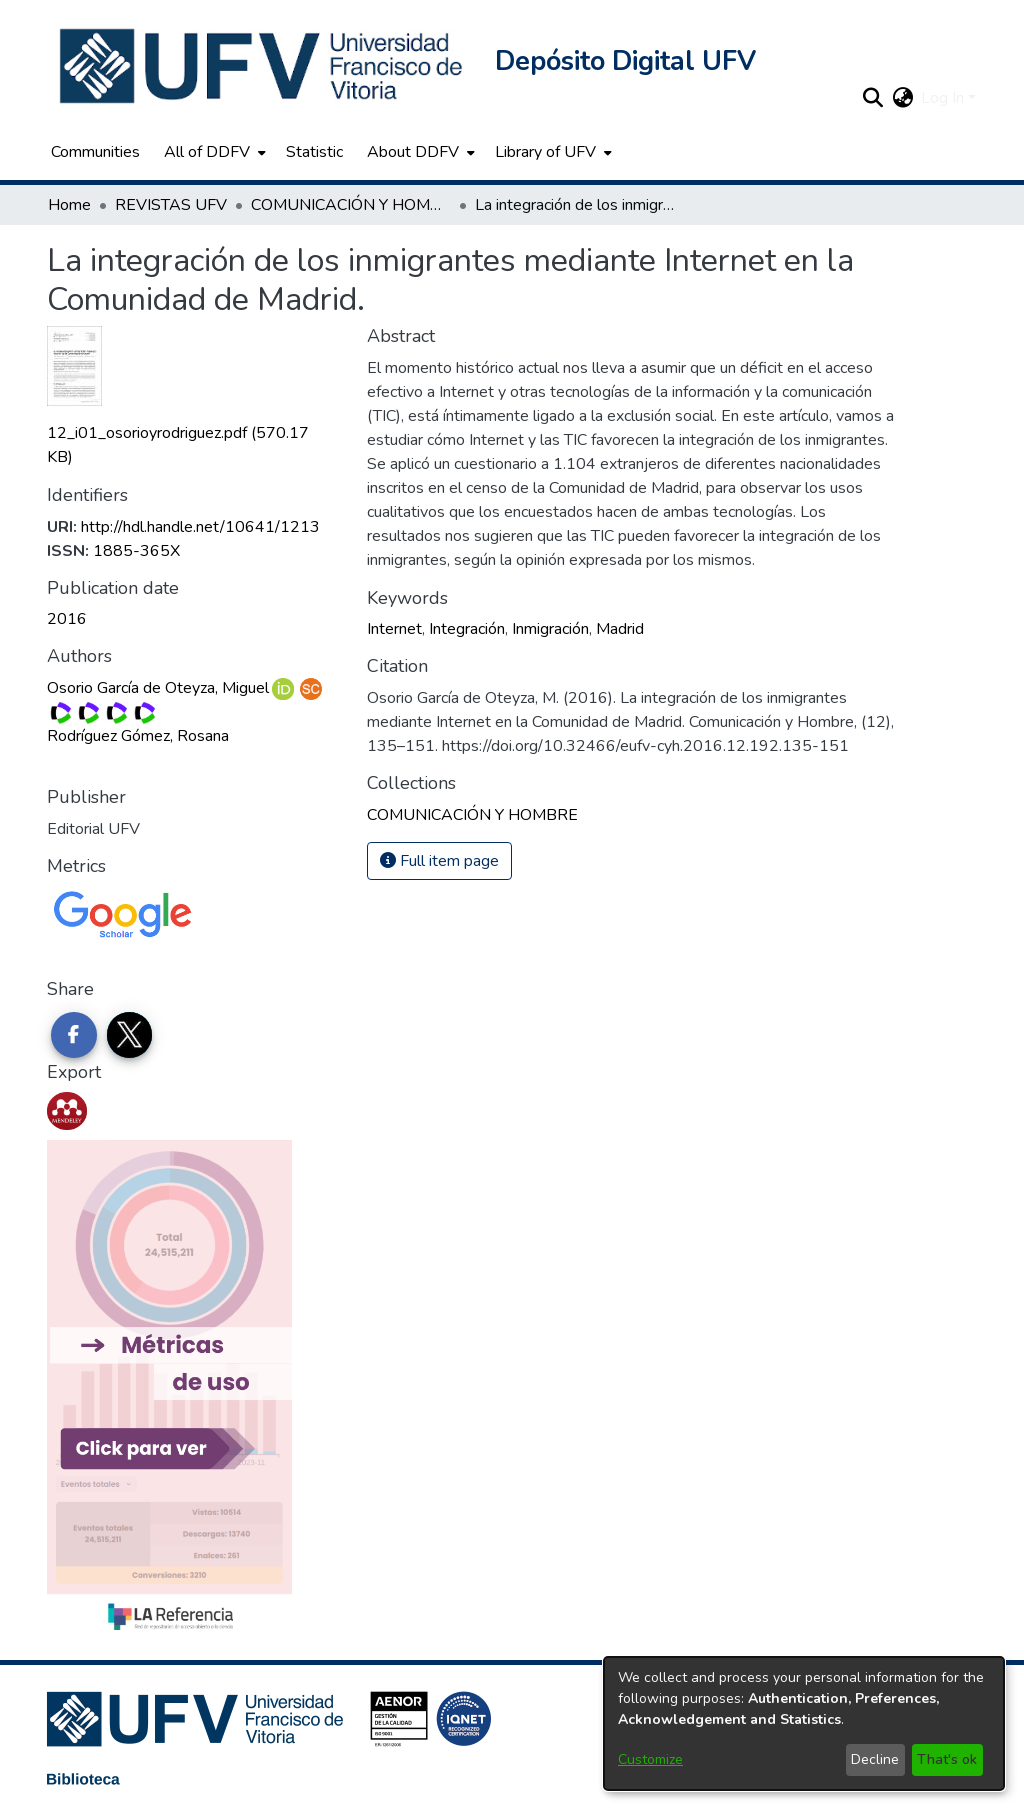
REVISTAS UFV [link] (171, 205)
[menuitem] (213, 152)
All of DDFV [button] (207, 152)
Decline (875, 1759)
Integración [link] (467, 629)
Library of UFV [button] (545, 152)
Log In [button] (944, 98)
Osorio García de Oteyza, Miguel (158, 688)
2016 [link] (67, 619)
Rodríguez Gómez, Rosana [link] (138, 736)
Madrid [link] (620, 629)
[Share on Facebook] (74, 1035)
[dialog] (804, 1723)
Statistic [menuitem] (314, 152)
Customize (650, 1759)
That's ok (947, 1759)
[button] (263, 66)
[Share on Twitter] (130, 1035)
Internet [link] (394, 629)
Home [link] (69, 205)
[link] (472, 815)
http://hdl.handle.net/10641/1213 (200, 527)
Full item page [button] (439, 861)
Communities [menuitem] (95, 152)
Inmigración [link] (550, 629)
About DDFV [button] (413, 152)
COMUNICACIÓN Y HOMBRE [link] (351, 205)
